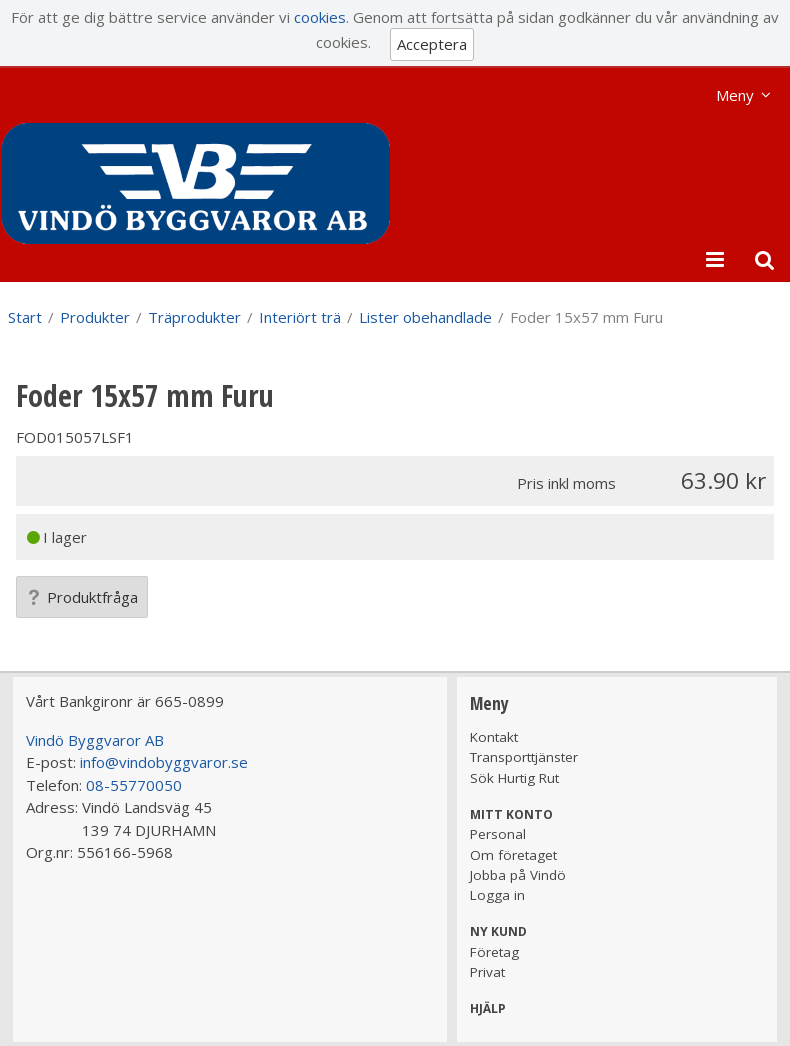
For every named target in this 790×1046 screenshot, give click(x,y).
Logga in (497, 895)
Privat (487, 972)
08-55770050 (134, 785)
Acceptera (432, 44)
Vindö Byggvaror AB (95, 740)
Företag (494, 952)
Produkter (95, 317)
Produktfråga (82, 597)
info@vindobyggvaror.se (164, 762)
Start (25, 317)
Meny (735, 95)
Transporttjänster (524, 757)
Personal (498, 834)
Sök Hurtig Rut (514, 778)
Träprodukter (194, 317)
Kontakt (494, 737)
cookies (320, 17)
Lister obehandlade (425, 317)
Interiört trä (300, 317)
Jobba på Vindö (518, 875)
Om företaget (513, 855)
